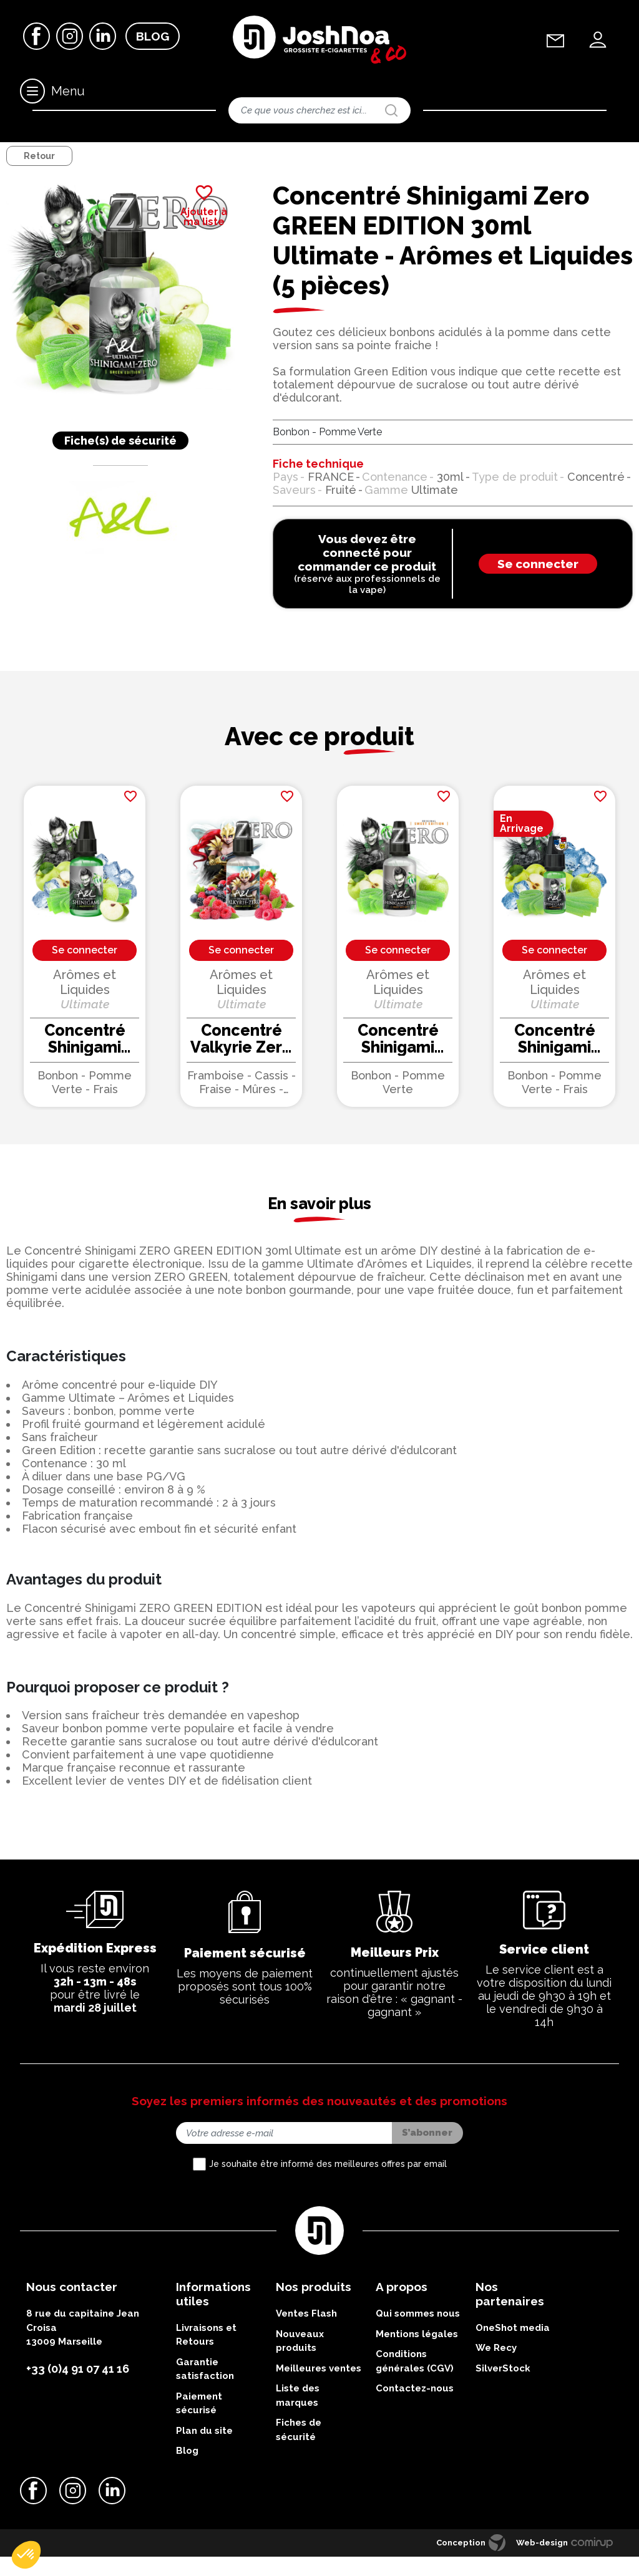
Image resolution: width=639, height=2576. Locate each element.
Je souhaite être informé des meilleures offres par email (328, 2187)
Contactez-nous (415, 2411)
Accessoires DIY (95, 152)
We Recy (496, 2370)
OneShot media (513, 2350)
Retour (39, 179)
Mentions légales (417, 2356)
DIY (50, 152)
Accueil (17, 152)
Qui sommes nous (418, 2336)
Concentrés (153, 152)
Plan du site (204, 2453)
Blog (152, 37)
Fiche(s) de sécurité (120, 463)
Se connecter (537, 587)
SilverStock (503, 2390)
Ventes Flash (306, 2336)
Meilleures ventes (318, 2390)
